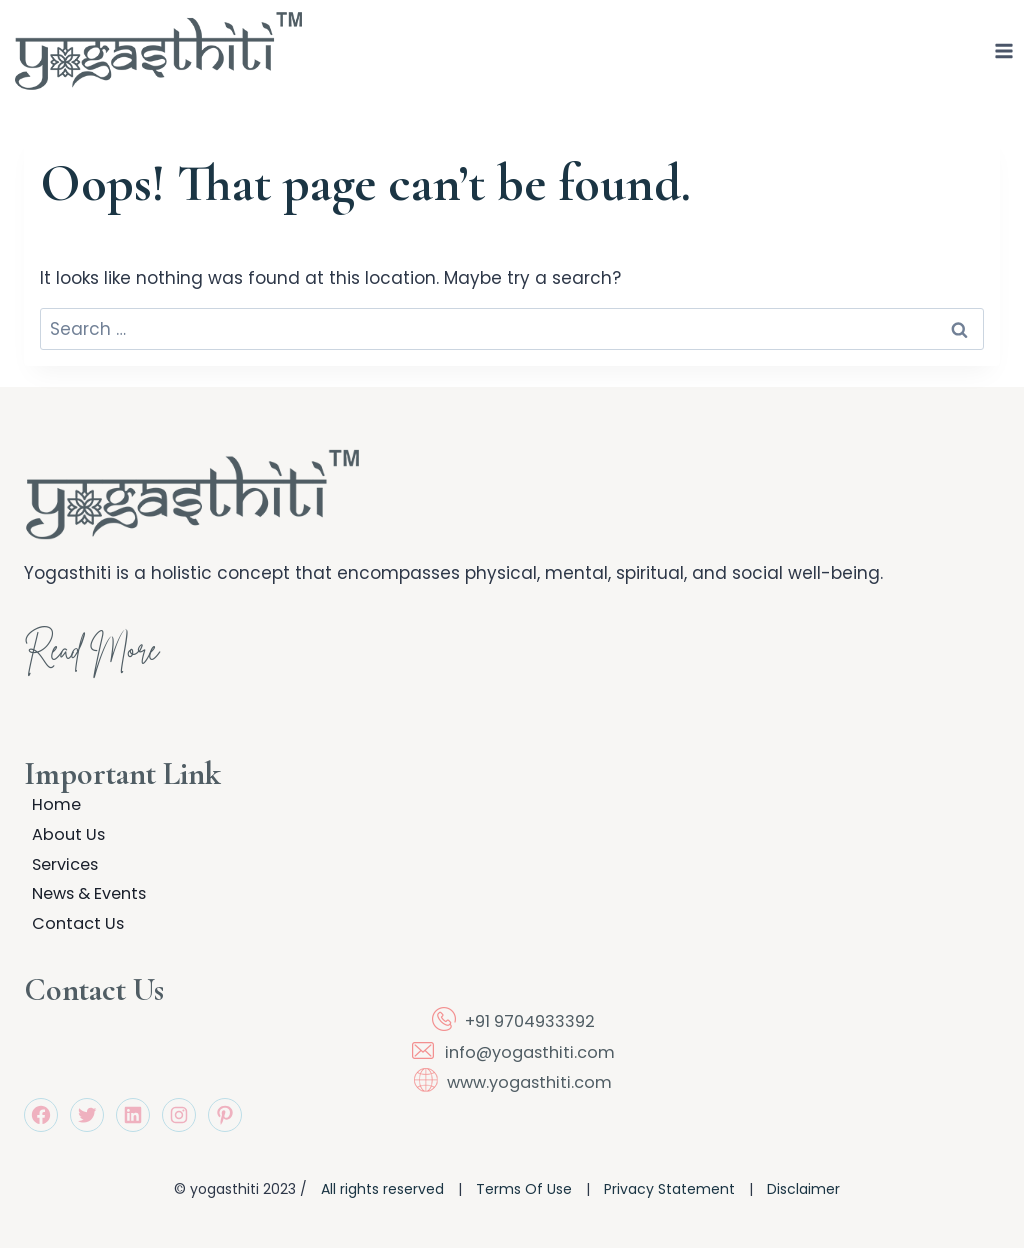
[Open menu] (1005, 51)
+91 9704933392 (529, 1022)
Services (60, 854)
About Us (62, 820)
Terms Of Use (524, 1190)
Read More (109, 632)
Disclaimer (803, 1190)
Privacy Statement (669, 1190)
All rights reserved (382, 1190)
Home (49, 786)
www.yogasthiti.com (529, 1083)
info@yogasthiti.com (530, 1052)
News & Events (86, 887)
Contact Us (72, 921)
